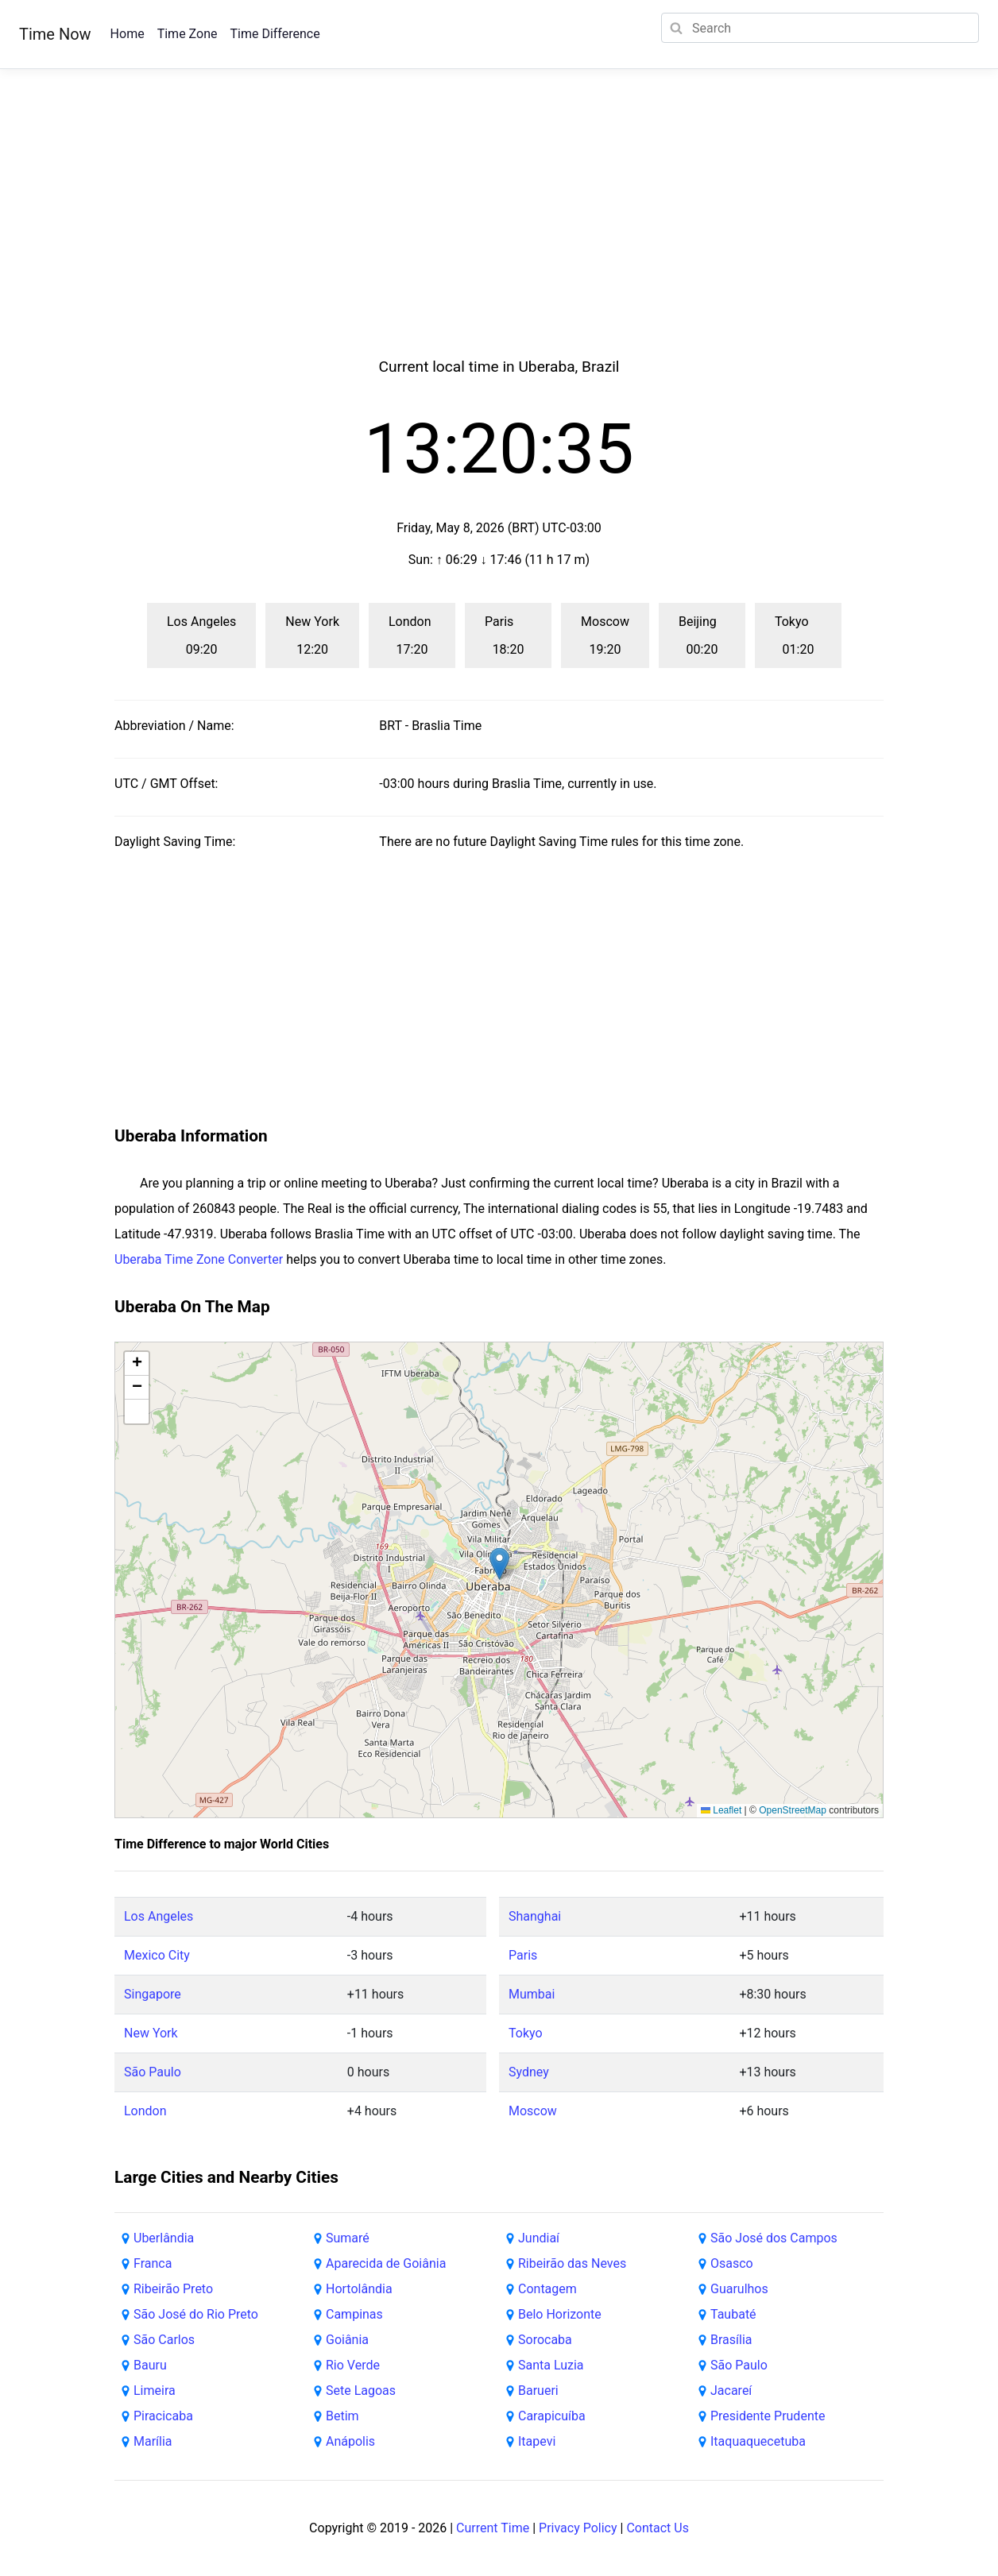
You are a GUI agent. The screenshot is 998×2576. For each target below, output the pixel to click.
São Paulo (152, 2072)
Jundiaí (538, 2238)
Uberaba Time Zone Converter (198, 1259)
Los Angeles (158, 1916)
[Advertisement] (499, 232)
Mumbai (532, 1994)
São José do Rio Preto (195, 2314)
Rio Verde (353, 2365)
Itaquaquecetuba (758, 2441)
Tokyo (526, 2033)
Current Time (492, 2527)
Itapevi (536, 2441)
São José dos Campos (773, 2238)
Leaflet (721, 1810)
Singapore (152, 1994)
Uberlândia (163, 2238)
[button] (499, 1563)
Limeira (154, 2390)
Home (127, 33)
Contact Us (657, 2527)
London (145, 2110)
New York (151, 2033)
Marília (152, 2441)
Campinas (354, 2314)
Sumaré (347, 2238)
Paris (523, 1955)
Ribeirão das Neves (572, 2263)
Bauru (150, 2365)
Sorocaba (545, 2339)
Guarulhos (739, 2288)
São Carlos (164, 2339)
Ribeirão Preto (173, 2288)
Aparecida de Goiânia (386, 2263)
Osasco (731, 2263)
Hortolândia (359, 2288)
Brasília (731, 2339)
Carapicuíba (552, 2415)
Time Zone (187, 33)
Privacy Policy (578, 2527)
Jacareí (731, 2390)
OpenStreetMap (792, 1810)
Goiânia (347, 2339)
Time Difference (274, 33)
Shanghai (535, 1916)
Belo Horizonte (560, 2314)
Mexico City (157, 1955)
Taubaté (733, 2314)
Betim (342, 2415)
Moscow (533, 2110)
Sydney (529, 2072)
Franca (152, 2263)
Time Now (55, 34)
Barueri (538, 2390)
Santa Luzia (551, 2365)
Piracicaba (163, 2415)
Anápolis (350, 2441)
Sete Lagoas (361, 2390)
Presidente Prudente (767, 2415)
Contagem (547, 2288)
